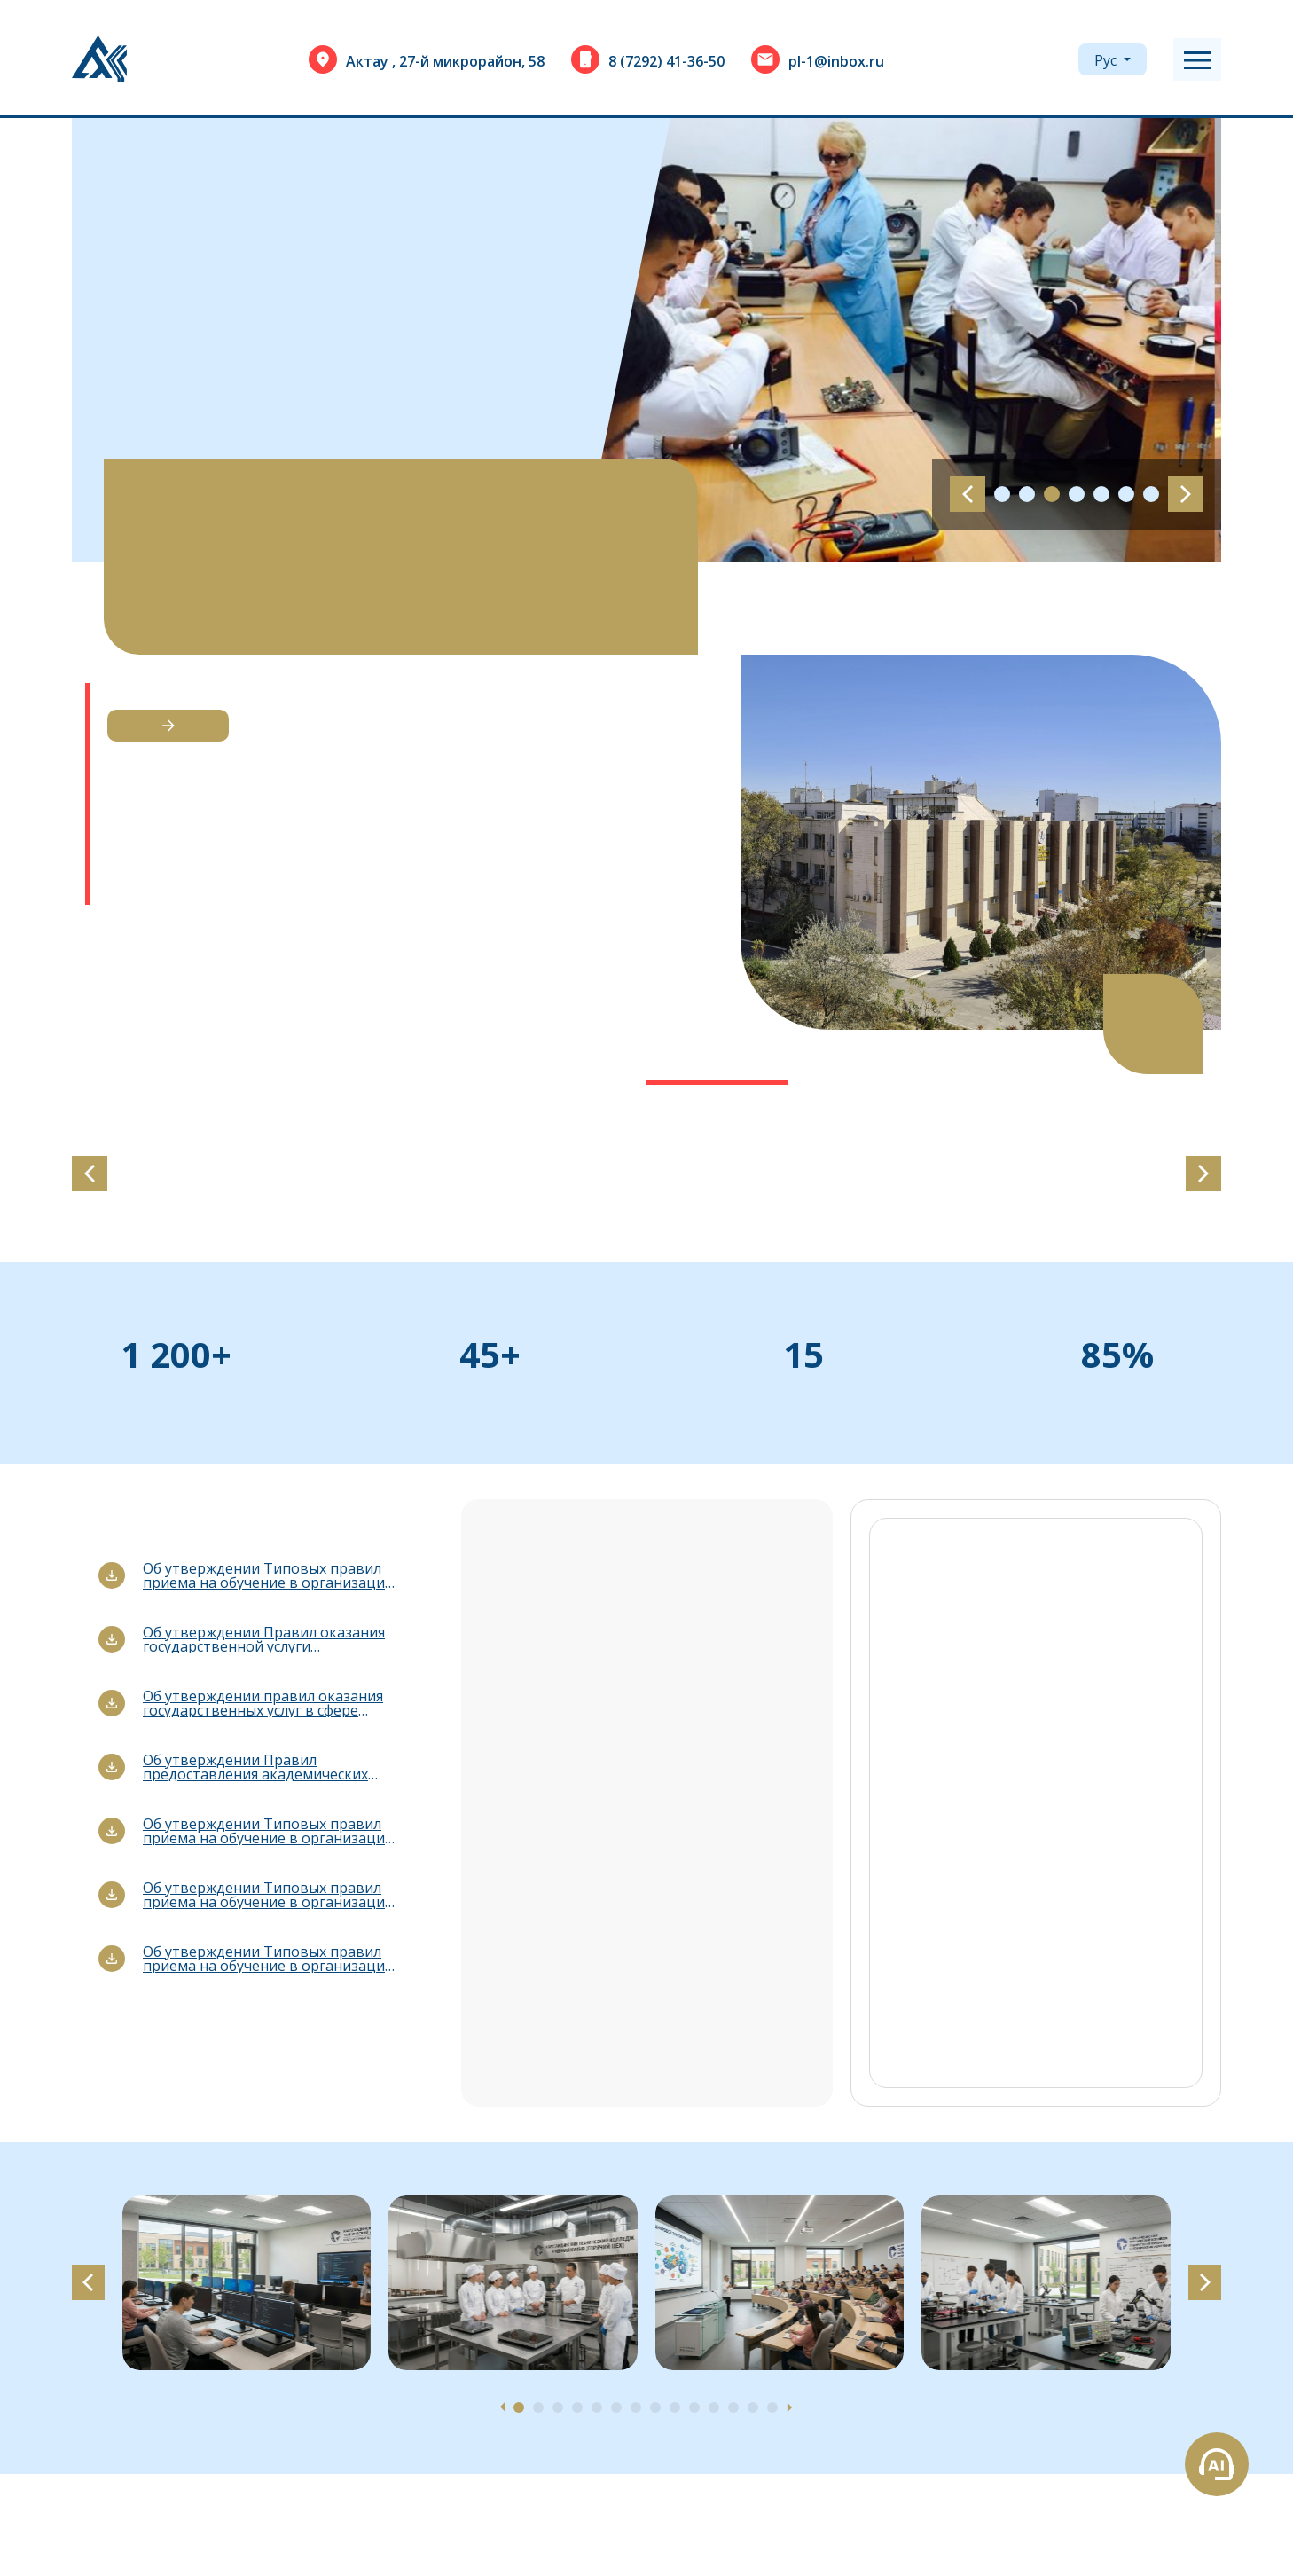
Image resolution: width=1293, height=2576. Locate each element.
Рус (1107, 60)
